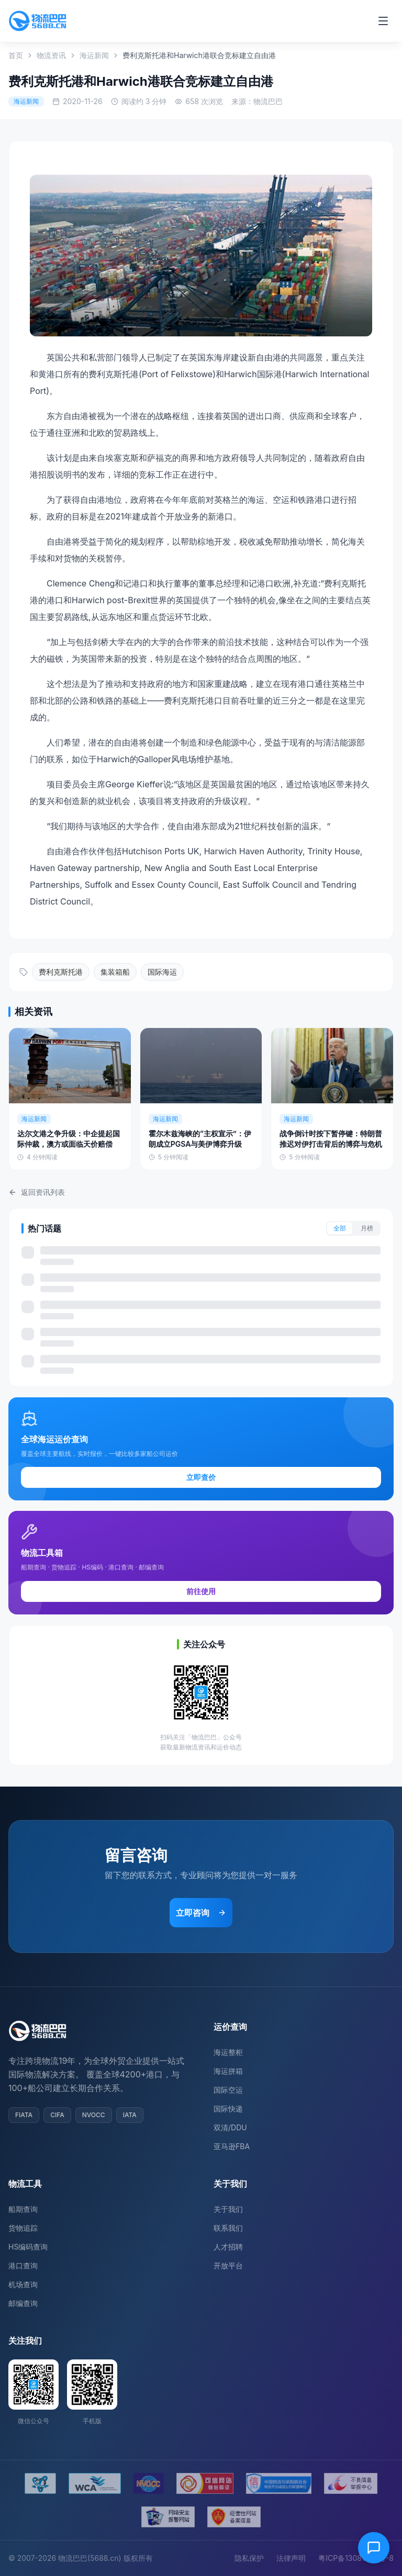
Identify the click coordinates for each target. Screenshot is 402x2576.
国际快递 (228, 2108)
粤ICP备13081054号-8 (356, 2558)
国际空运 (228, 2089)
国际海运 (162, 971)
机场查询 (23, 2284)
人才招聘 (228, 2246)
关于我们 (228, 2209)
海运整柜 (228, 2052)
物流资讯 (51, 55)
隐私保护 (249, 2558)
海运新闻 (94, 55)
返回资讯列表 (36, 1192)
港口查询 (23, 2265)
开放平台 (228, 2265)
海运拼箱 (228, 2070)
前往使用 (201, 1591)
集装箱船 (115, 971)
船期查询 (23, 2209)
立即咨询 (201, 1912)
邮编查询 (23, 2303)
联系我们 (228, 2227)
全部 (339, 1228)
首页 (15, 55)
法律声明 (291, 2558)
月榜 (367, 1228)
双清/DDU (230, 2127)
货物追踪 (23, 2227)
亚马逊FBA (232, 2146)
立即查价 (201, 1477)
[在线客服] (373, 2547)
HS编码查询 (28, 2246)
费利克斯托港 (61, 971)
